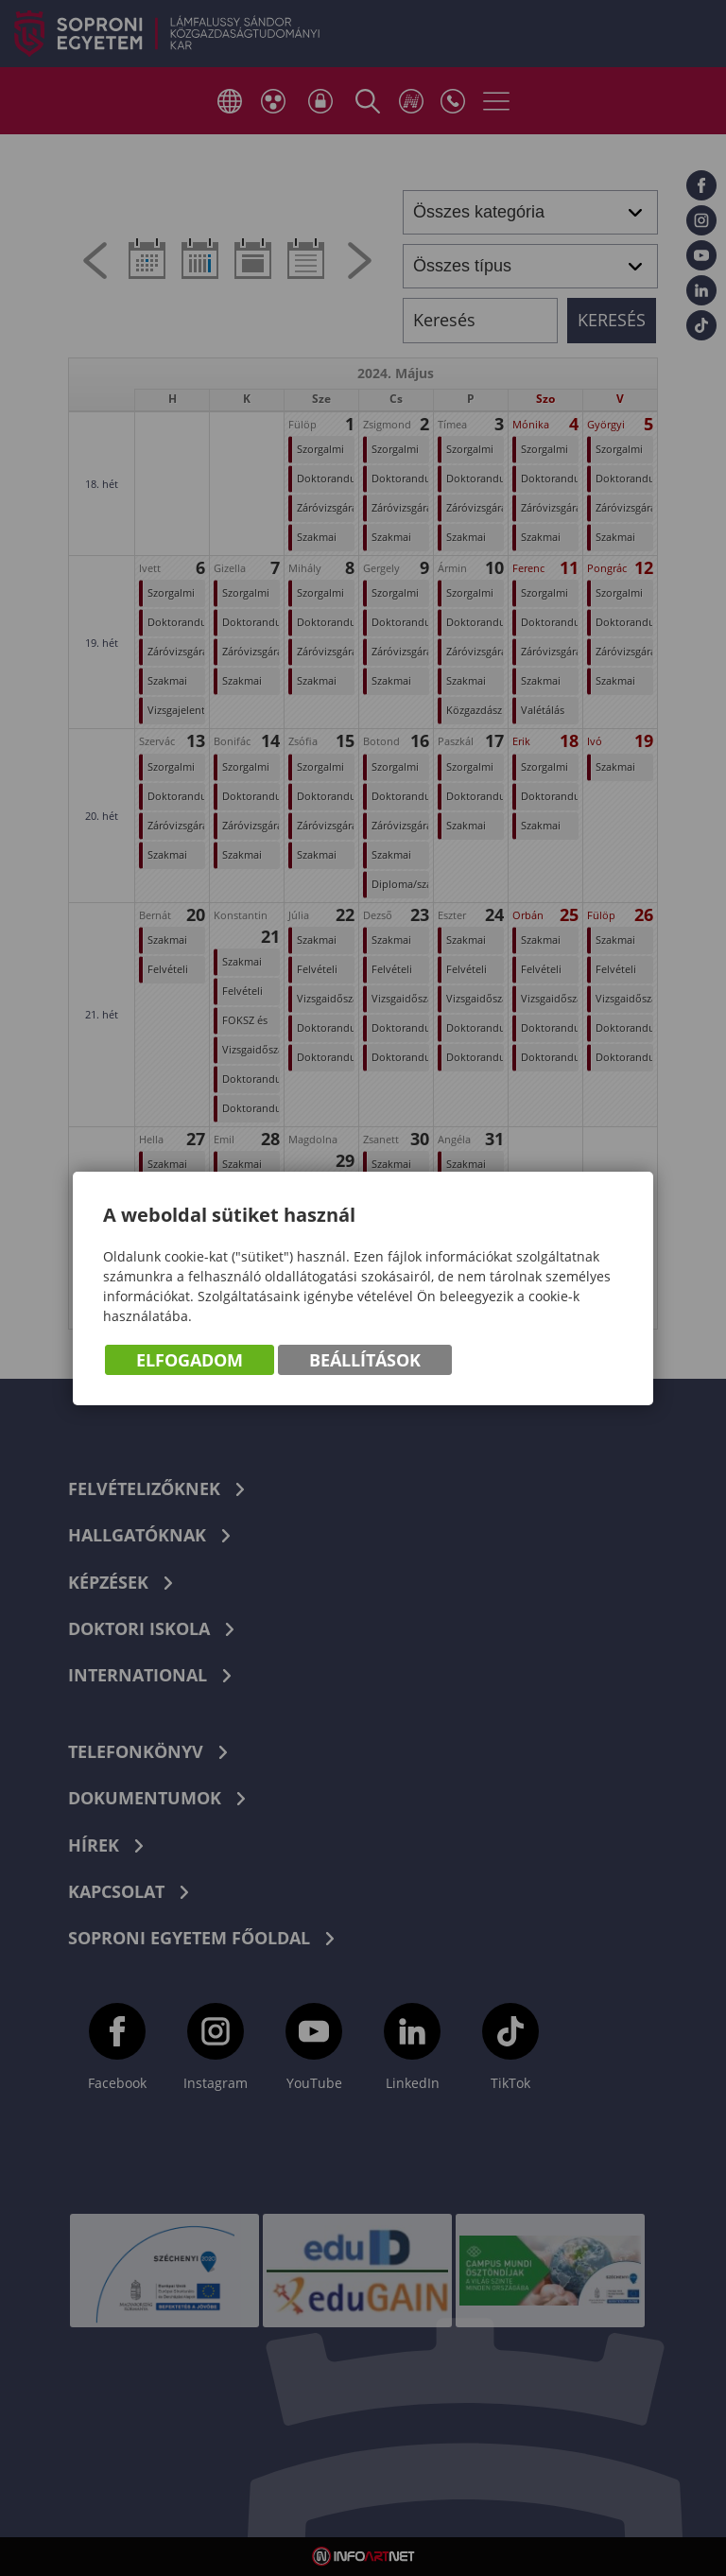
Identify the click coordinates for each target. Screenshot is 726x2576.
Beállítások (365, 1360)
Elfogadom (189, 1360)
